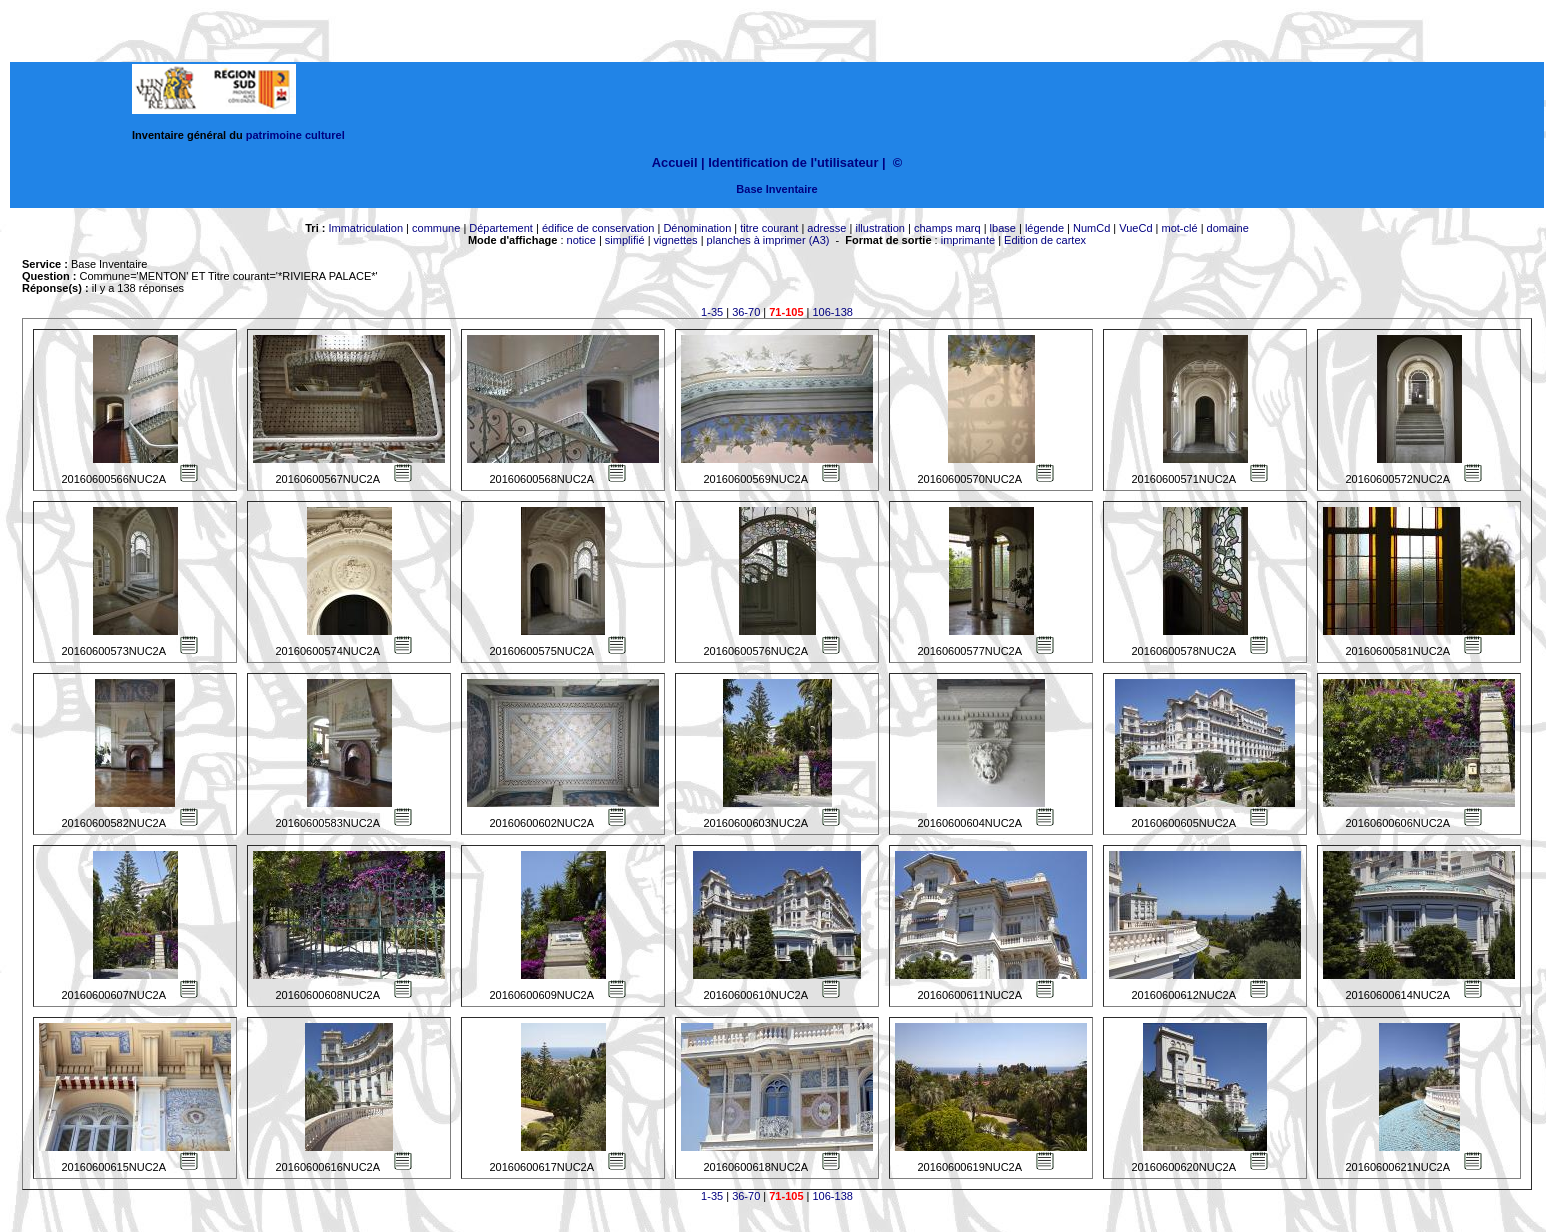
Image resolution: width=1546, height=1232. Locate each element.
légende (1044, 228)
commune (436, 228)
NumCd (1091, 228)
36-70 (746, 312)
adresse (826, 228)
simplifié (625, 240)
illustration (880, 228)
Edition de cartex (1045, 240)
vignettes (676, 240)
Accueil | (678, 162)
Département (501, 228)
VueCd (1135, 228)
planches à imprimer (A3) (768, 240)
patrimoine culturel (295, 135)
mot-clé (1180, 228)
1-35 (712, 312)
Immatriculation (365, 228)
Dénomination (697, 228)
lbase (1003, 228)
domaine (1228, 228)
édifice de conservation (598, 228)
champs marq (947, 228)
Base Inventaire (776, 189)
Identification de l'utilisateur (793, 162)
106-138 (833, 312)
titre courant (769, 228)
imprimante (968, 240)
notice (581, 240)
